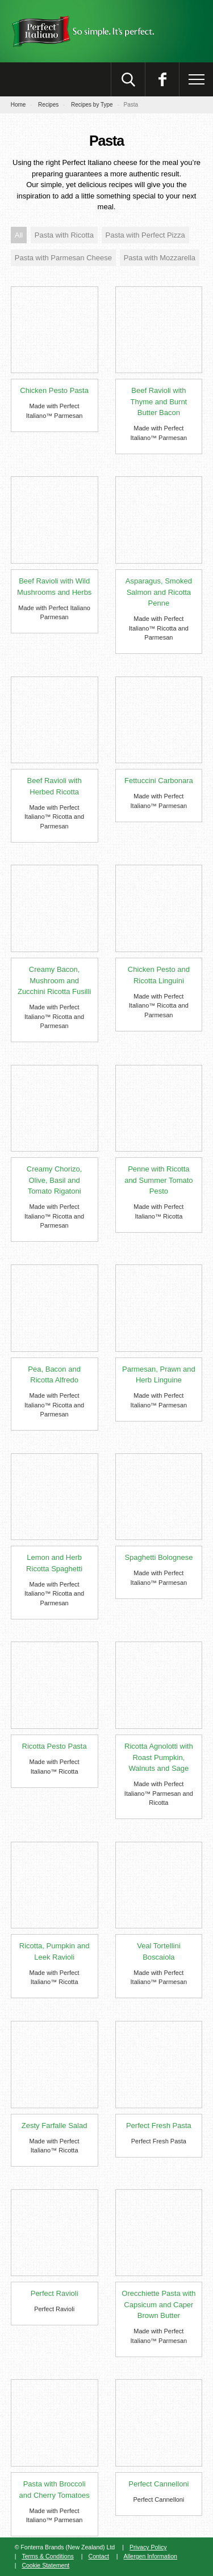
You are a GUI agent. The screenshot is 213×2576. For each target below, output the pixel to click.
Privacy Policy (148, 2547)
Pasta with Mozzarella (159, 257)
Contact (99, 2556)
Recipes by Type (92, 104)
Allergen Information (150, 2556)
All (19, 235)
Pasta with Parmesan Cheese (63, 257)
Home (18, 104)
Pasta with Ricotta (64, 235)
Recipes (48, 104)
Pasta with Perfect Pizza (145, 235)
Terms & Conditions (47, 2556)
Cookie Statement (45, 2565)
